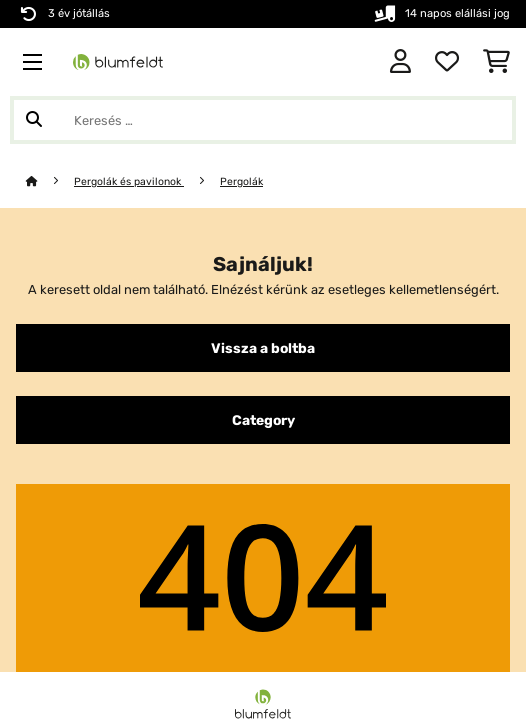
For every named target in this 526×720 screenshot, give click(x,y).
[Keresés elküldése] (34, 120)
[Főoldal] (50, 181)
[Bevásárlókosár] (496, 62)
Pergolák (241, 181)
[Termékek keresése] (263, 120)
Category (263, 420)
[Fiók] (400, 62)
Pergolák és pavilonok (129, 181)
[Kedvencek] (447, 62)
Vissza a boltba (263, 348)
